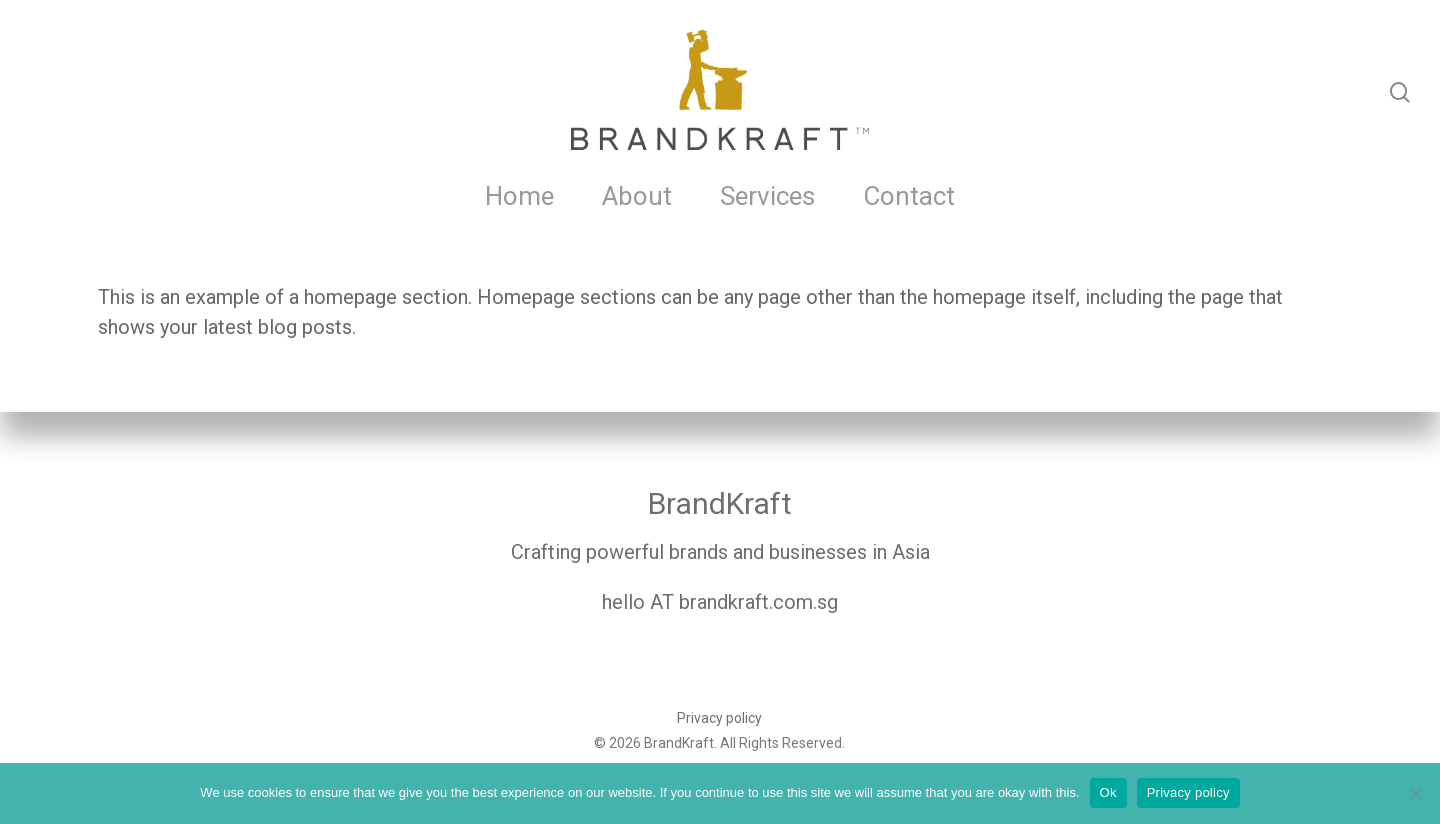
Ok (1108, 792)
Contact (909, 196)
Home (519, 196)
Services (767, 196)
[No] (1415, 793)
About (637, 196)
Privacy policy (719, 718)
